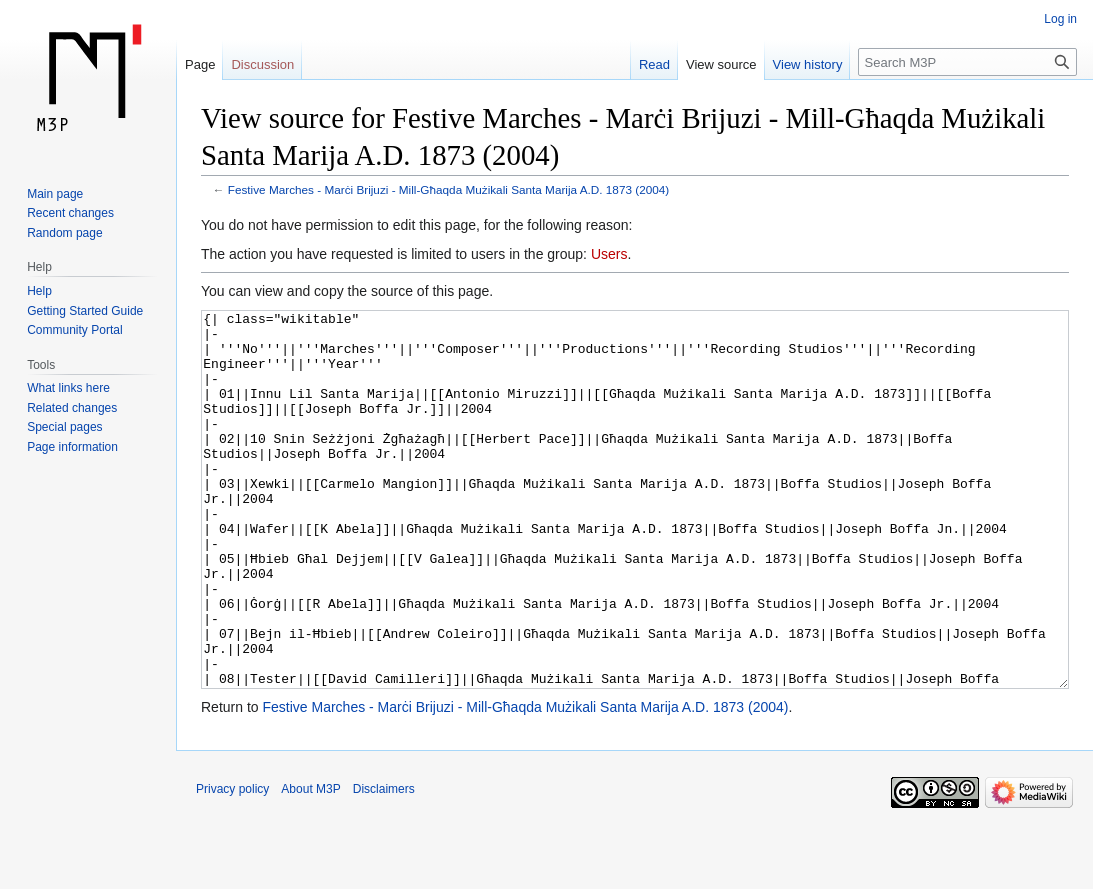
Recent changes (70, 213)
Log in (1060, 19)
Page (200, 64)
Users (609, 254)
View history (808, 64)
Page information (72, 447)
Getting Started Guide (85, 311)
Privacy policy (232, 864)
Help (39, 291)
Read (654, 64)
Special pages (64, 427)
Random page (64, 233)
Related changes (72, 408)
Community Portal (74, 330)
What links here (68, 388)
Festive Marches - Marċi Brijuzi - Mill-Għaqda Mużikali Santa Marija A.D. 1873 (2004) (448, 189)
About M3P (310, 864)
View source (721, 64)
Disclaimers (384, 864)
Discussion (262, 64)
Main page (55, 194)
